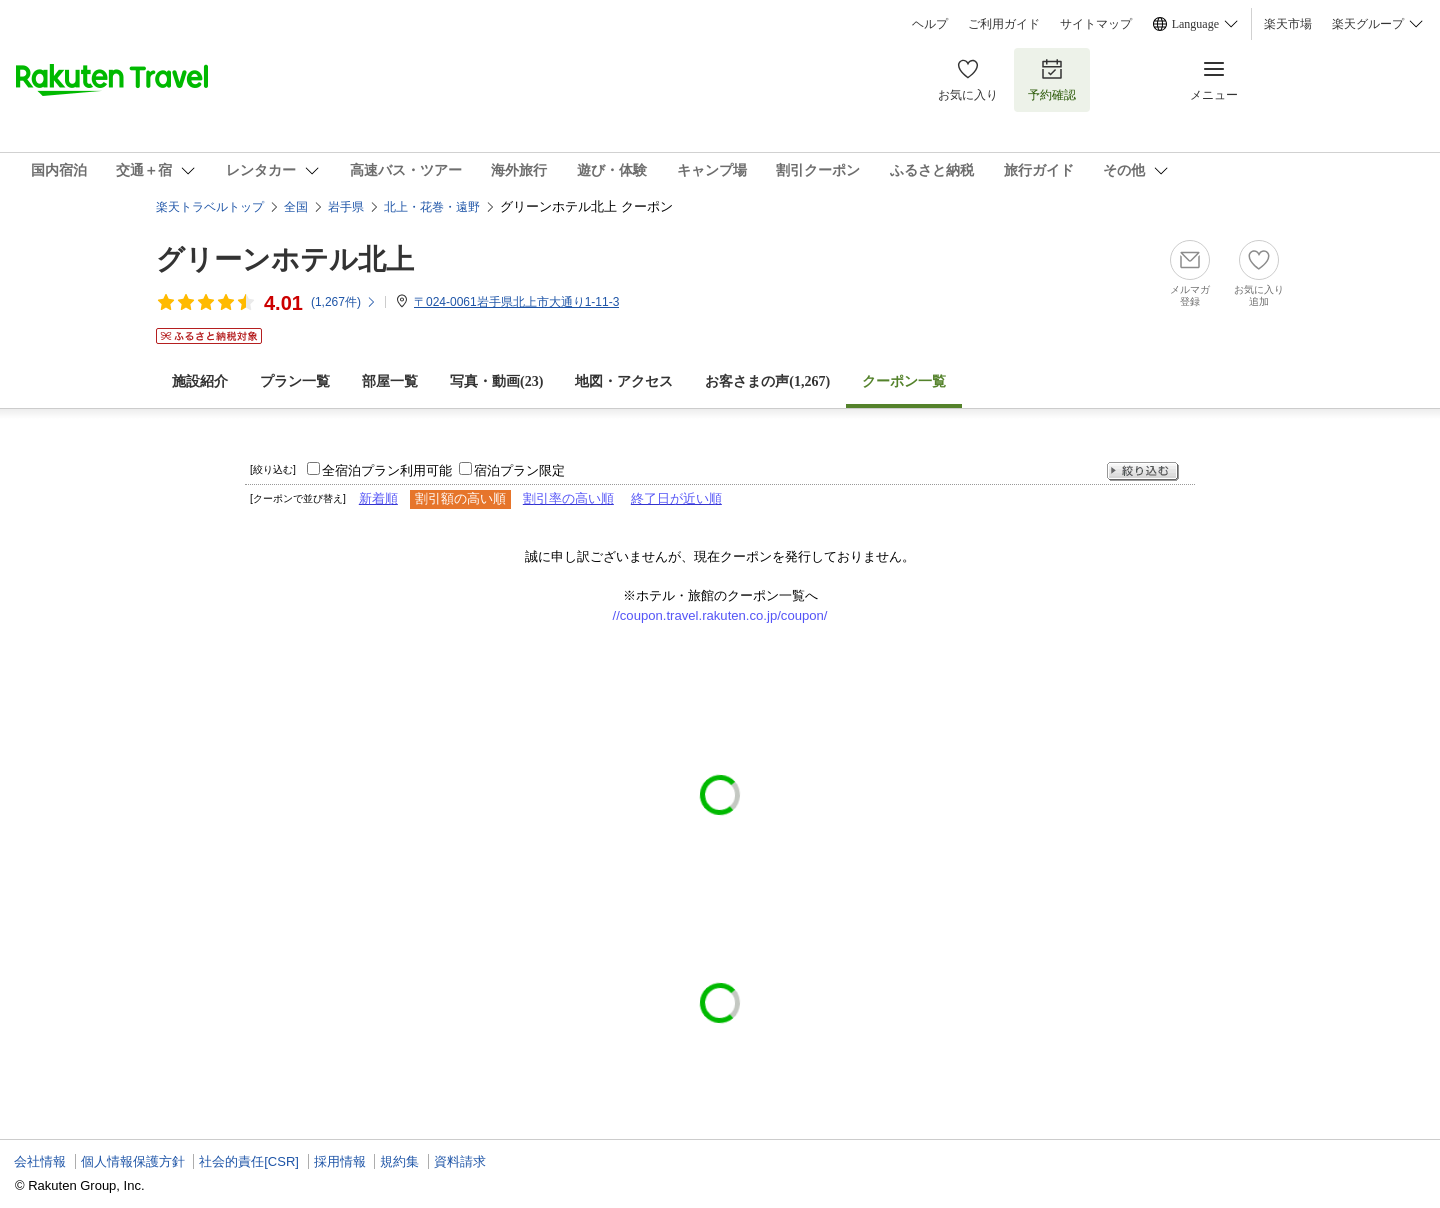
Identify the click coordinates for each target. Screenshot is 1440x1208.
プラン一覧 (295, 381)
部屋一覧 (390, 381)
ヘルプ (930, 24)
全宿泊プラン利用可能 (387, 470)
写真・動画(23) (496, 381)
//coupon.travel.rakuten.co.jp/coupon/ (720, 615)
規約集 (399, 1161)
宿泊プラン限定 (519, 470)
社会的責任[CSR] (249, 1161)
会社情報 (40, 1161)
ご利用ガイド (1004, 24)
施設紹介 (200, 381)
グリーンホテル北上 (285, 259)
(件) (344, 302)
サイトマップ (1096, 24)
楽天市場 (1288, 24)
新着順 (378, 498)
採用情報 (340, 1161)
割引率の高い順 (568, 498)
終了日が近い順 (676, 498)
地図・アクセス (624, 381)
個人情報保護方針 (133, 1161)
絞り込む (1143, 471)
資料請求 (460, 1161)
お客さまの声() (767, 381)
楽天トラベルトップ (210, 207)
